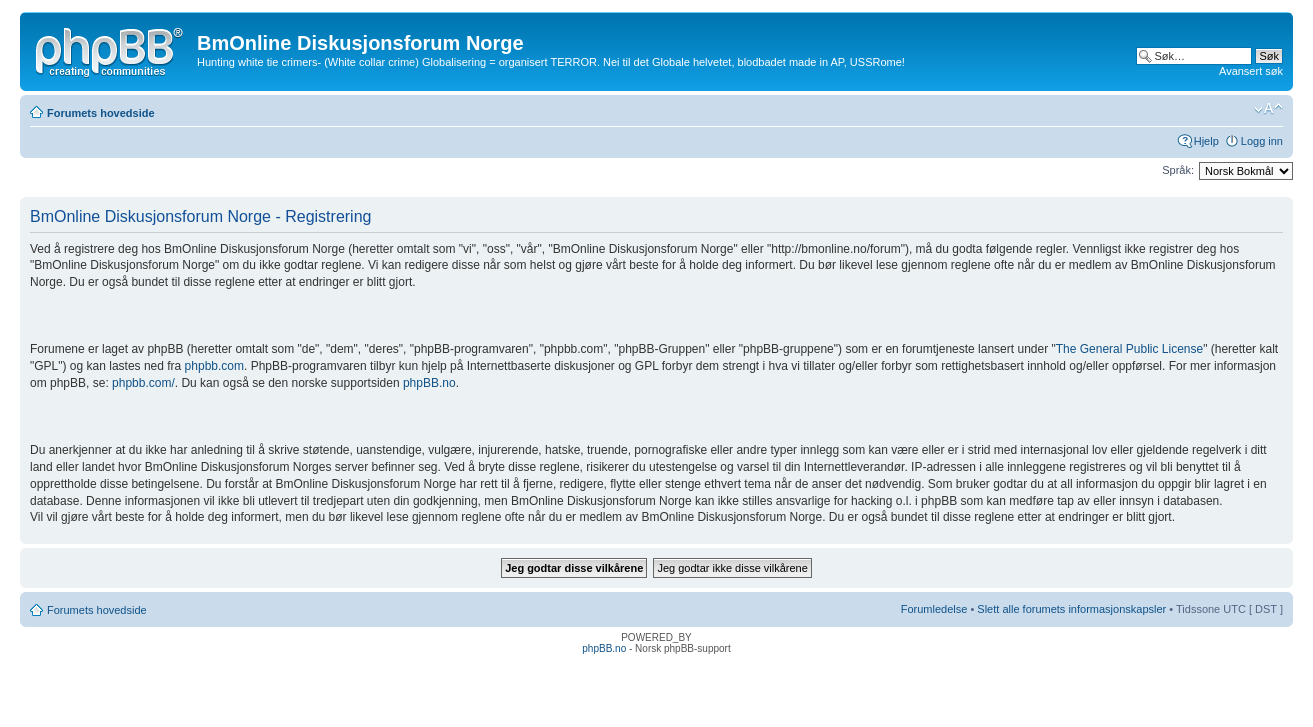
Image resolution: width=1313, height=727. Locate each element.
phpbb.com (214, 366)
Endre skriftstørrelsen (1268, 109)
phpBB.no (429, 383)
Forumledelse (934, 609)
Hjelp (1206, 141)
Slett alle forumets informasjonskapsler (1071, 609)
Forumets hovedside (101, 113)
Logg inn (1262, 141)
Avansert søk (1251, 71)
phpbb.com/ (143, 383)
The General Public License (1129, 349)
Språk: (1178, 170)
